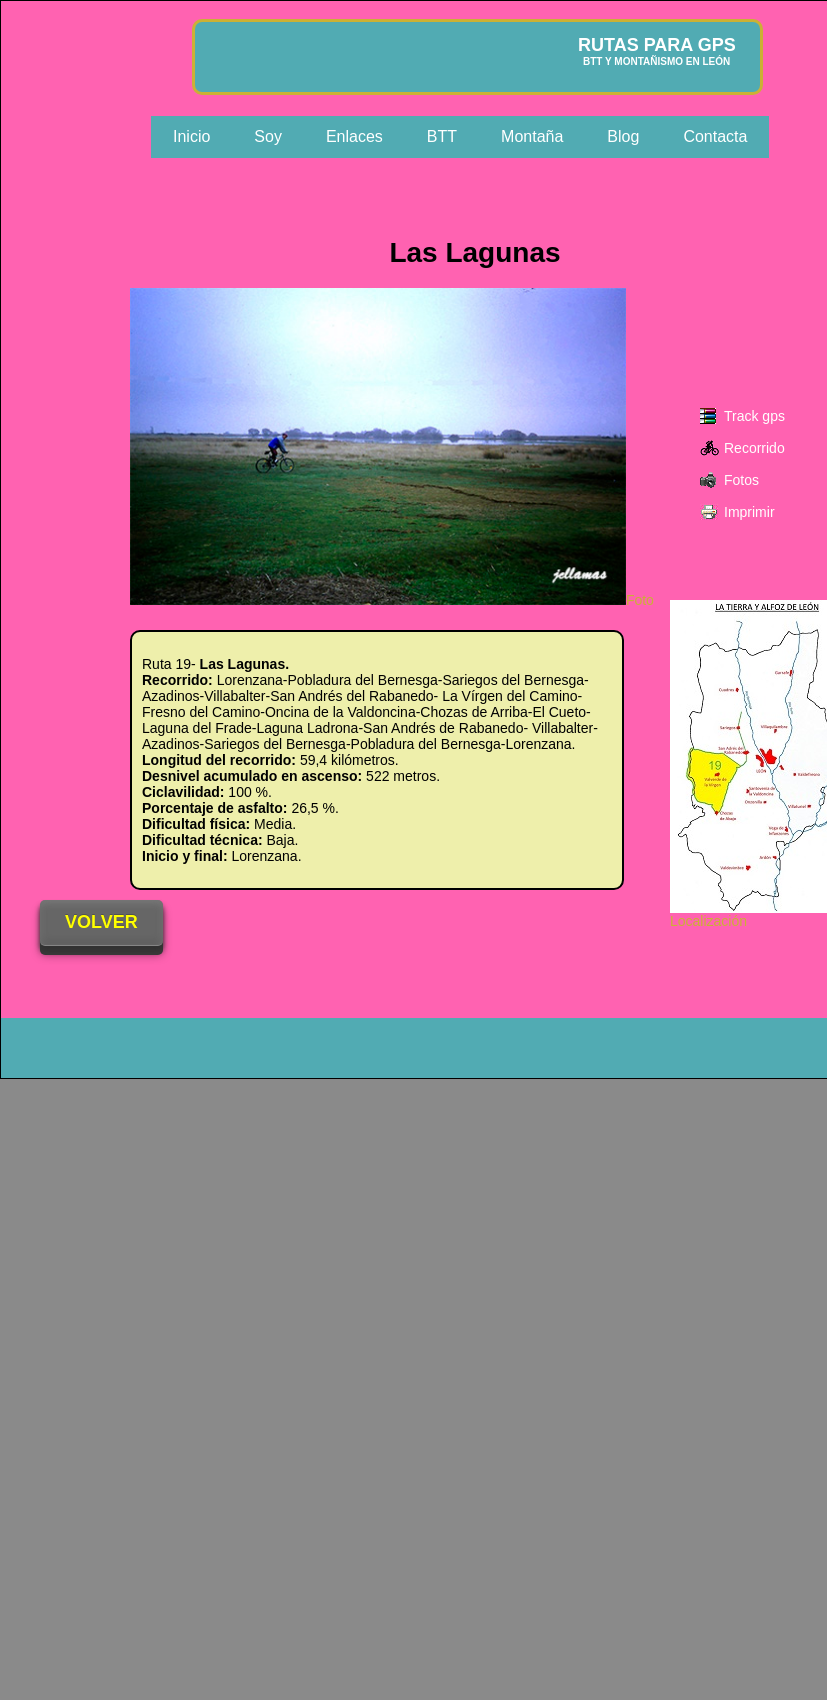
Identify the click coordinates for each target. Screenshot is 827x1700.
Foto (392, 600)
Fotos (741, 480)
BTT (442, 136)
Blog (623, 136)
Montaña (532, 136)
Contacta (715, 136)
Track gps (754, 416)
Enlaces (354, 136)
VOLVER (101, 922)
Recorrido (754, 448)
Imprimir (749, 512)
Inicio (191, 136)
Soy (268, 136)
